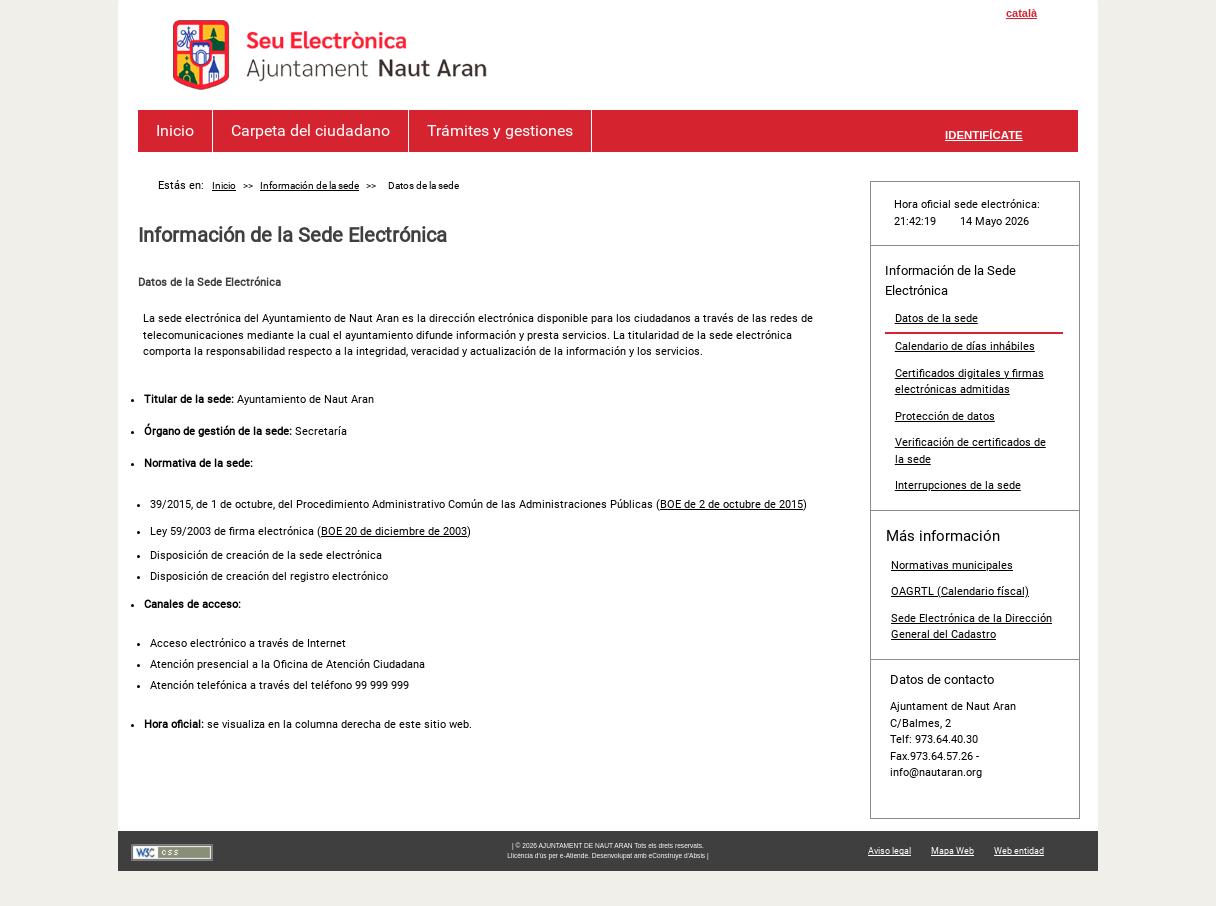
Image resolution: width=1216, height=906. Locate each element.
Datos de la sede (936, 320)
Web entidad (1019, 853)
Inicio (177, 131)
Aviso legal (889, 853)
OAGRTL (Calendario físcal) (960, 593)
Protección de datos (945, 418)
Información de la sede (309, 187)
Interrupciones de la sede (958, 487)
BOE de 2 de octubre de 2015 (731, 506)
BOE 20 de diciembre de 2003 (394, 533)
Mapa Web (952, 853)
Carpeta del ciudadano (316, 131)
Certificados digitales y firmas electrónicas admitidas (969, 384)
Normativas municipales (952, 566)
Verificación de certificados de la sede (970, 453)
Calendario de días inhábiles (965, 348)
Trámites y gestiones (510, 131)
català (1021, 13)
